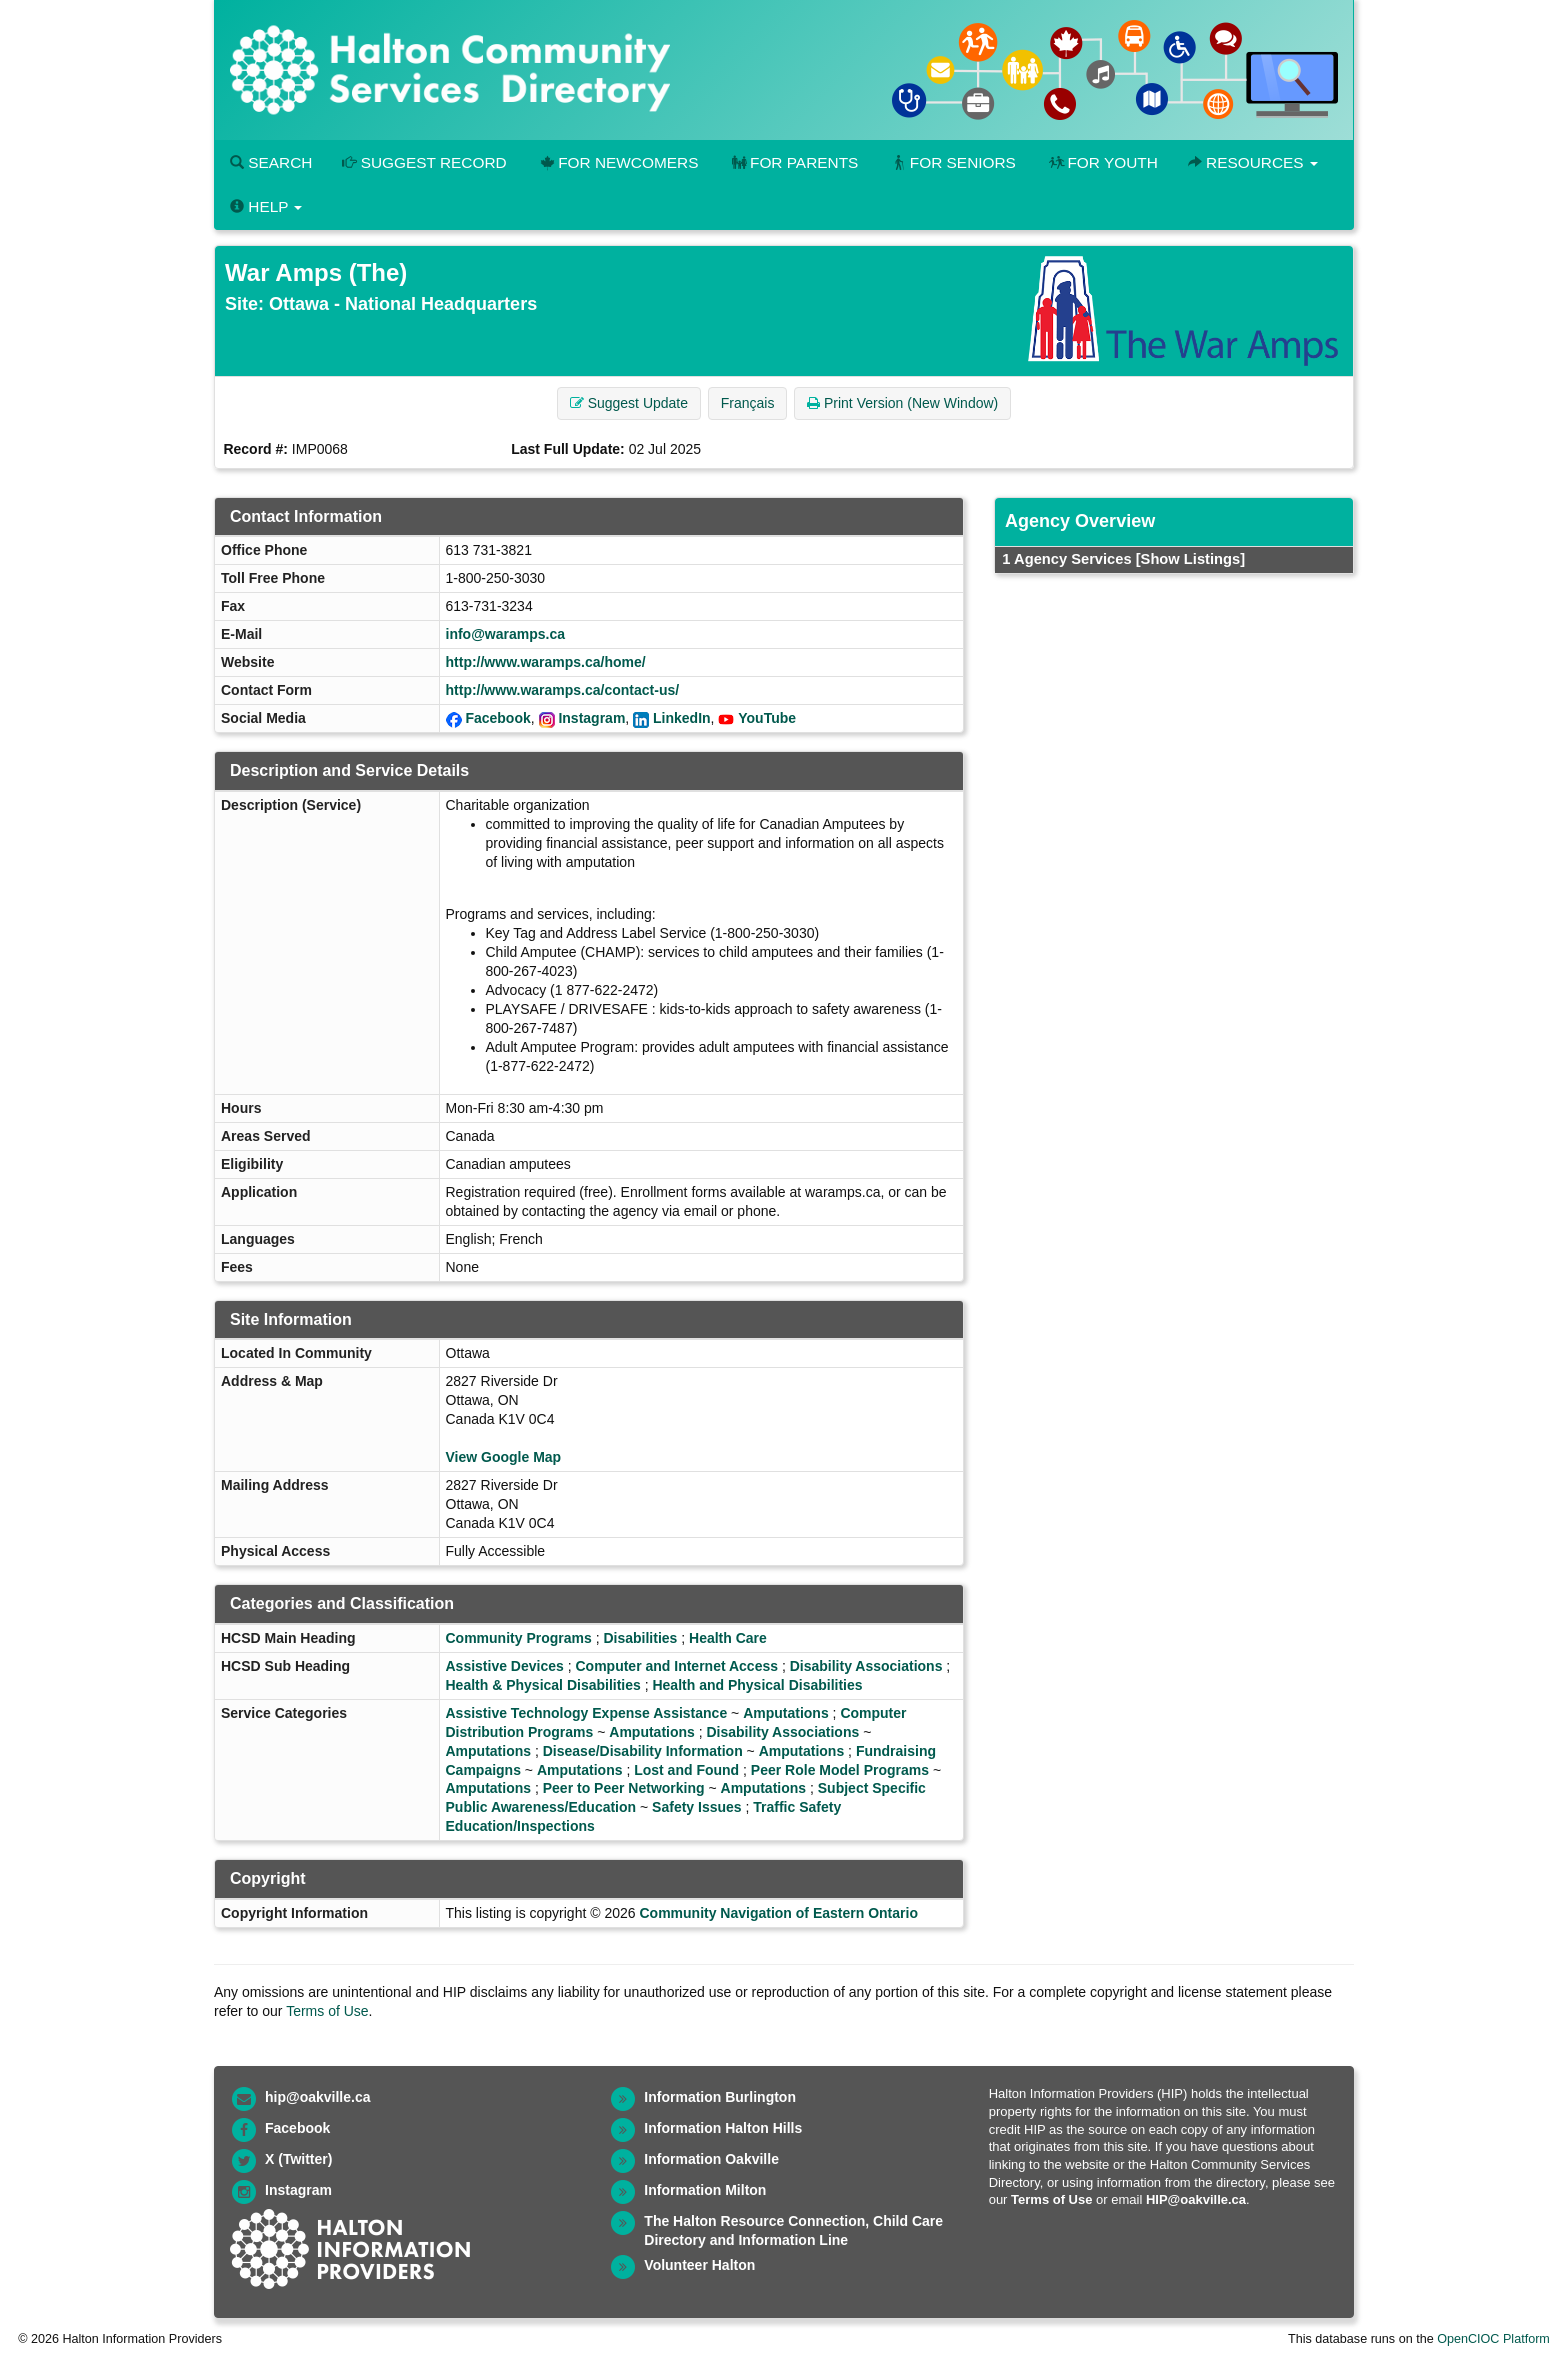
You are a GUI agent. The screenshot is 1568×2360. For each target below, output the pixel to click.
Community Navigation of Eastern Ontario (778, 1913)
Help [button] (266, 206)
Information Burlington (720, 2097)
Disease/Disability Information (643, 1751)
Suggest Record (424, 162)
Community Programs (519, 1638)
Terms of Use (327, 2011)
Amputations (786, 1713)
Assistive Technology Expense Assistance (587, 1713)
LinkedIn (682, 718)
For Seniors (952, 162)
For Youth (1102, 162)
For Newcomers (618, 162)
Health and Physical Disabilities (757, 1685)
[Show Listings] (1190, 559)
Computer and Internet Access (676, 1666)
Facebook (497, 718)
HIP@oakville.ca (1196, 2199)
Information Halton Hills (723, 2128)
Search (271, 162)
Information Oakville (711, 2159)
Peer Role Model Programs (840, 1770)
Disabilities (640, 1638)
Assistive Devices (505, 1666)
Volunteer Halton (699, 2265)
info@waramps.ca (505, 634)
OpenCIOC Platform (1493, 2339)
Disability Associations (866, 1666)
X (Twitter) (298, 2159)
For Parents (793, 162)
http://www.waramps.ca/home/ (546, 662)
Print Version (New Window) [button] (902, 403)
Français (748, 403)
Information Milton (705, 2190)
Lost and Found (686, 1770)
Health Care (728, 1638)
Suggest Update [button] (629, 403)
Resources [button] (1253, 162)
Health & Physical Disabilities (543, 1685)
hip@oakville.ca (317, 2097)
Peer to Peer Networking (624, 1788)
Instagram (591, 718)
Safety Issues (697, 1807)
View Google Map (504, 1457)
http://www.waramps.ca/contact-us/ (563, 690)
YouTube (767, 718)
